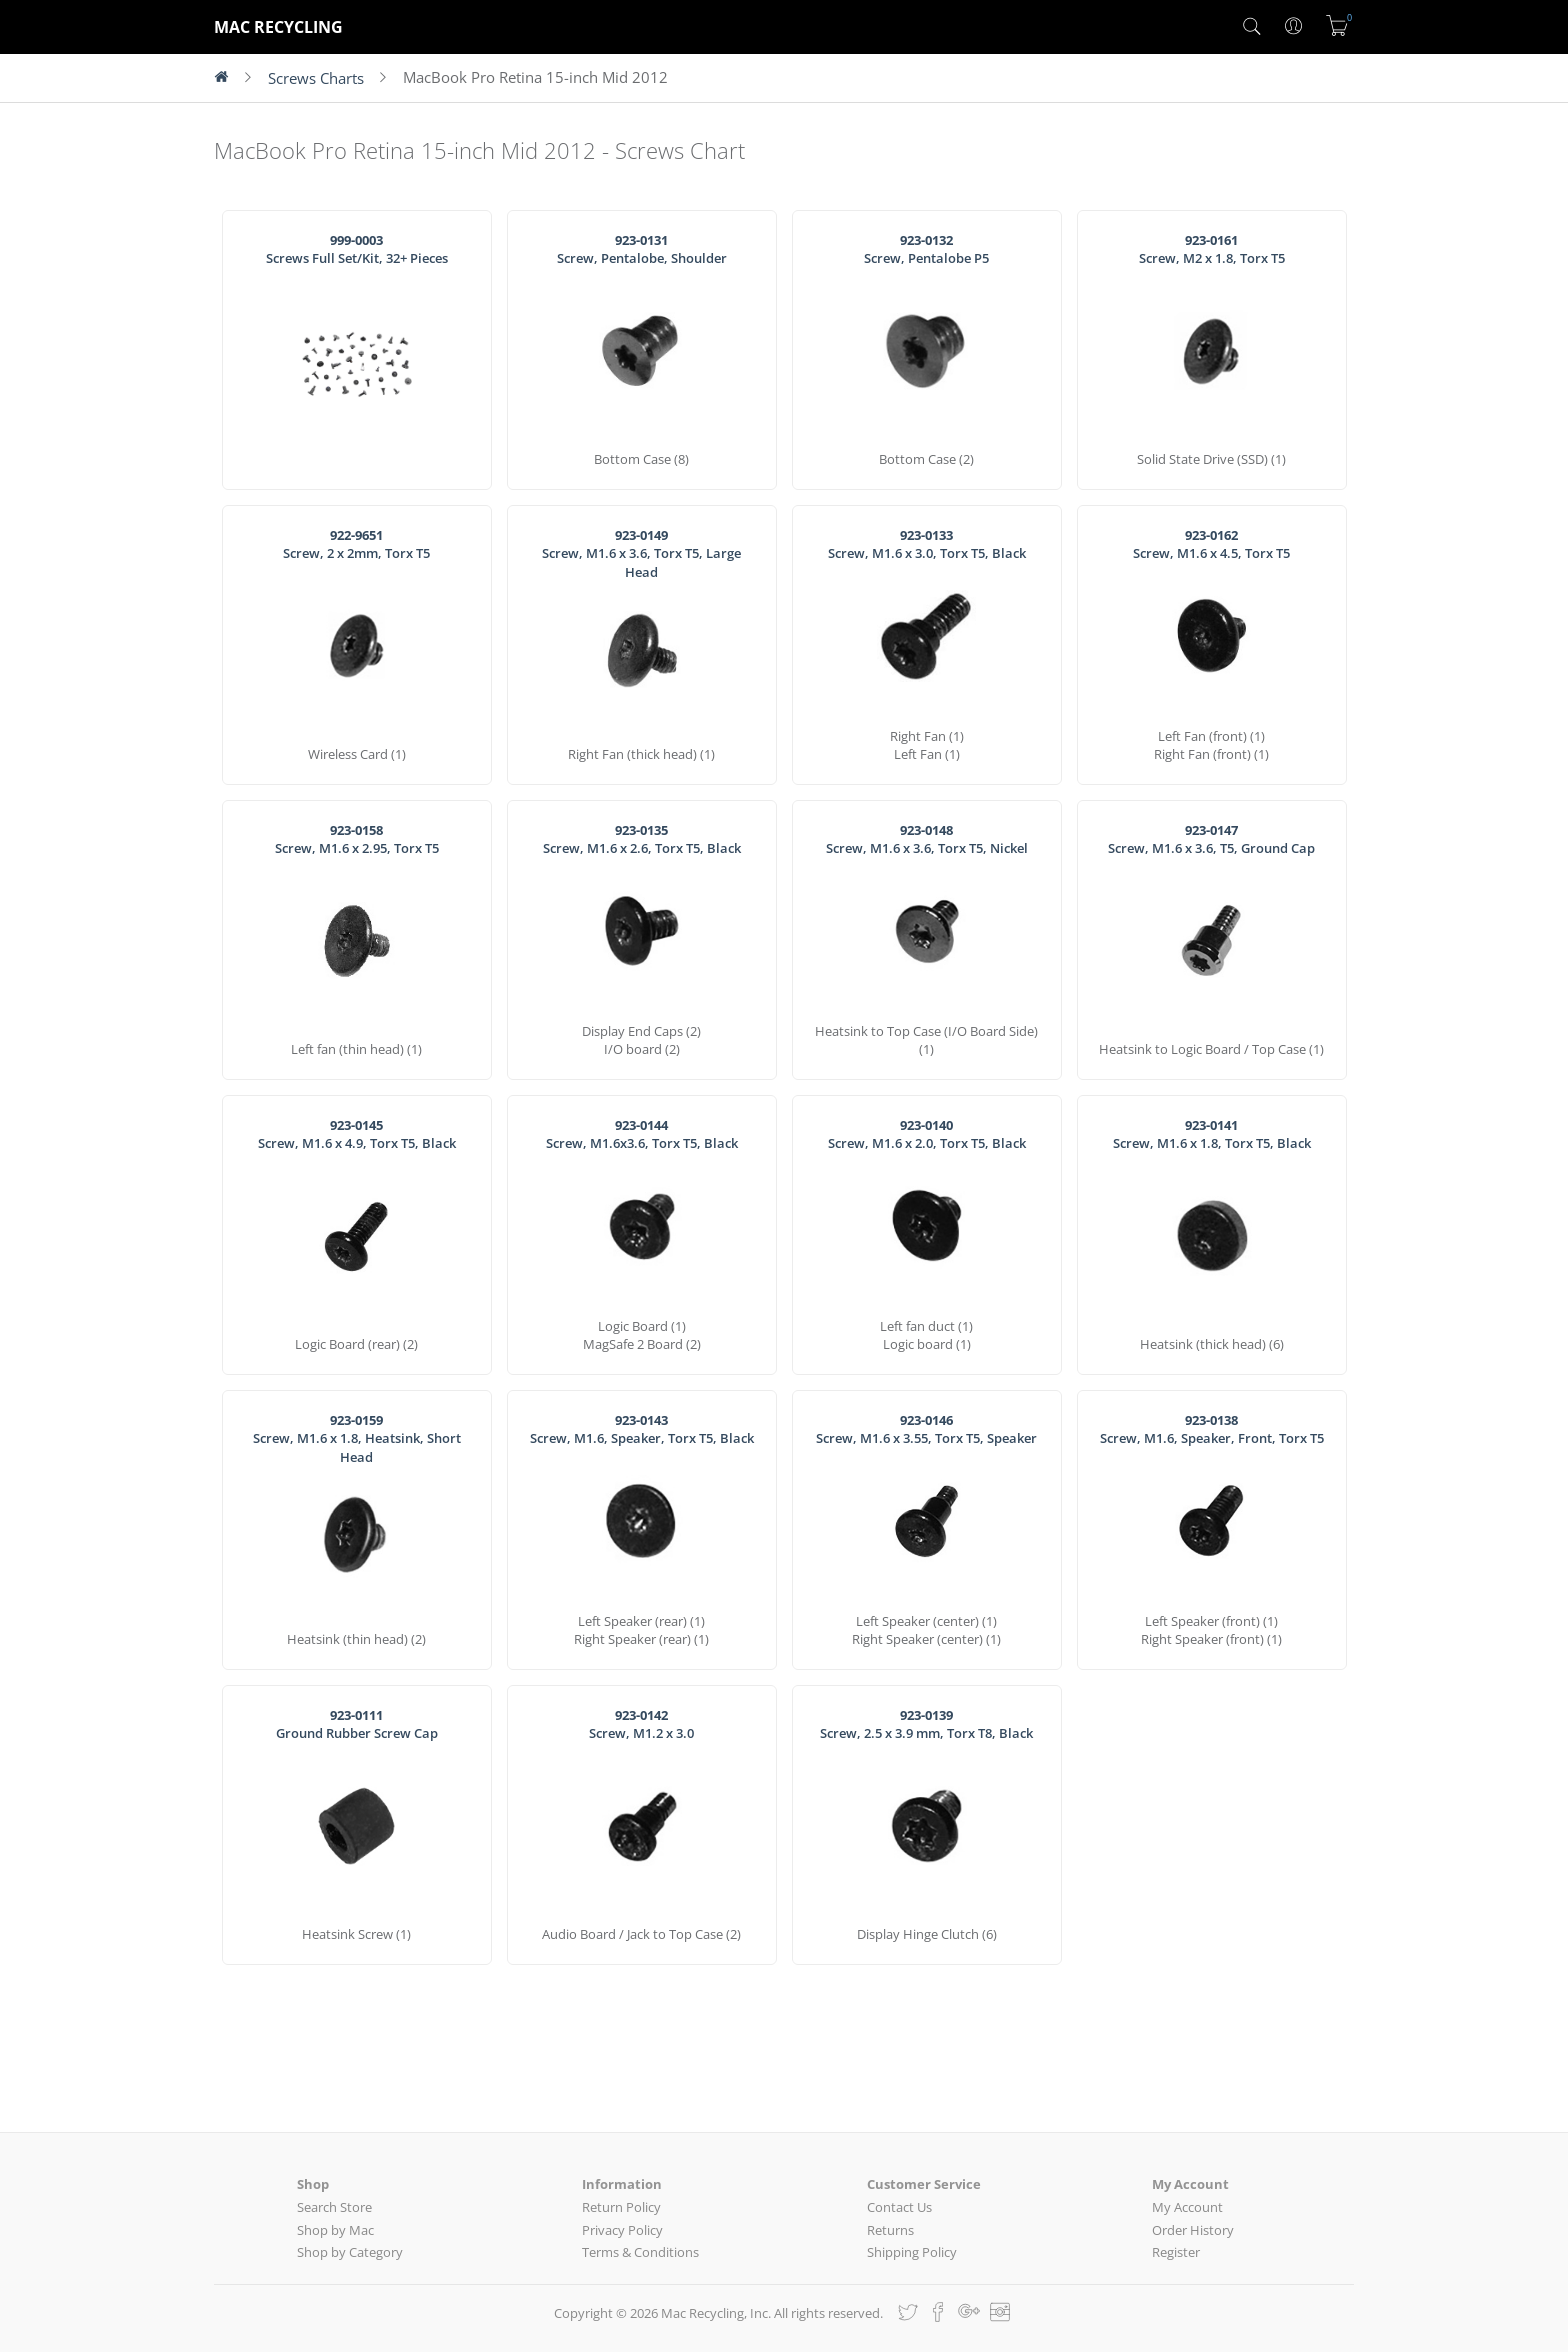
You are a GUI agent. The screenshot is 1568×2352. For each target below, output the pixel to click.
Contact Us (899, 2207)
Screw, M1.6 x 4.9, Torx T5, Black (357, 1134)
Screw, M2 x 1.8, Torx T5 (1212, 249)
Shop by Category (350, 2252)
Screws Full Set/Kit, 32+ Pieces (357, 249)
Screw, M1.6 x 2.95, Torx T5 (357, 839)
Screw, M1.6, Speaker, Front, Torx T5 (1212, 1429)
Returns (890, 2230)
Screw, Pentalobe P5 (926, 249)
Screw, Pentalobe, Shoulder (642, 249)
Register (1176, 2252)
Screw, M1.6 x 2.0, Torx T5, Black (927, 1134)
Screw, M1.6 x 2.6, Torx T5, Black (642, 839)
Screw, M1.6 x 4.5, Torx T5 (1211, 544)
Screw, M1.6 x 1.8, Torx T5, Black (1212, 1134)
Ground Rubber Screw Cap (357, 1724)
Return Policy (621, 2207)
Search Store (334, 2207)
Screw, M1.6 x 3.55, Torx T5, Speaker (926, 1429)
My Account (1187, 2207)
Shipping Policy (912, 2252)
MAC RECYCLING (278, 27)
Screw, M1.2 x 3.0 (641, 1724)
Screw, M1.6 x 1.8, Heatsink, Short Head (357, 1438)
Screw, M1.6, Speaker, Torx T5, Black (642, 1429)
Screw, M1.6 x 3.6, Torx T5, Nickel (927, 839)
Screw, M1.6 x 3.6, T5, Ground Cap (1211, 839)
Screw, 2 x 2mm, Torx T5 (356, 544)
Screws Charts (316, 78)
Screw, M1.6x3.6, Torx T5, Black (642, 1134)
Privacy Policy (622, 2230)
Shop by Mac (335, 2230)
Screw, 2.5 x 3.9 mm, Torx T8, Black (926, 1724)
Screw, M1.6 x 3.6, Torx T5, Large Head (641, 553)
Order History (1193, 2230)
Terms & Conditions (640, 2252)
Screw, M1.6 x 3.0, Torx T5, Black (927, 544)
